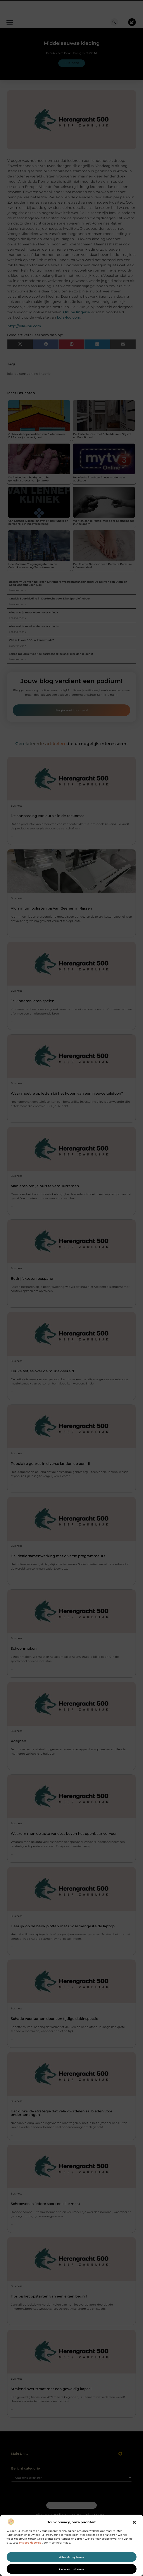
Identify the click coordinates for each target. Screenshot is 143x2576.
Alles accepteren (71, 2557)
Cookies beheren (71, 2569)
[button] (134, 2522)
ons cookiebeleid (30, 2542)
